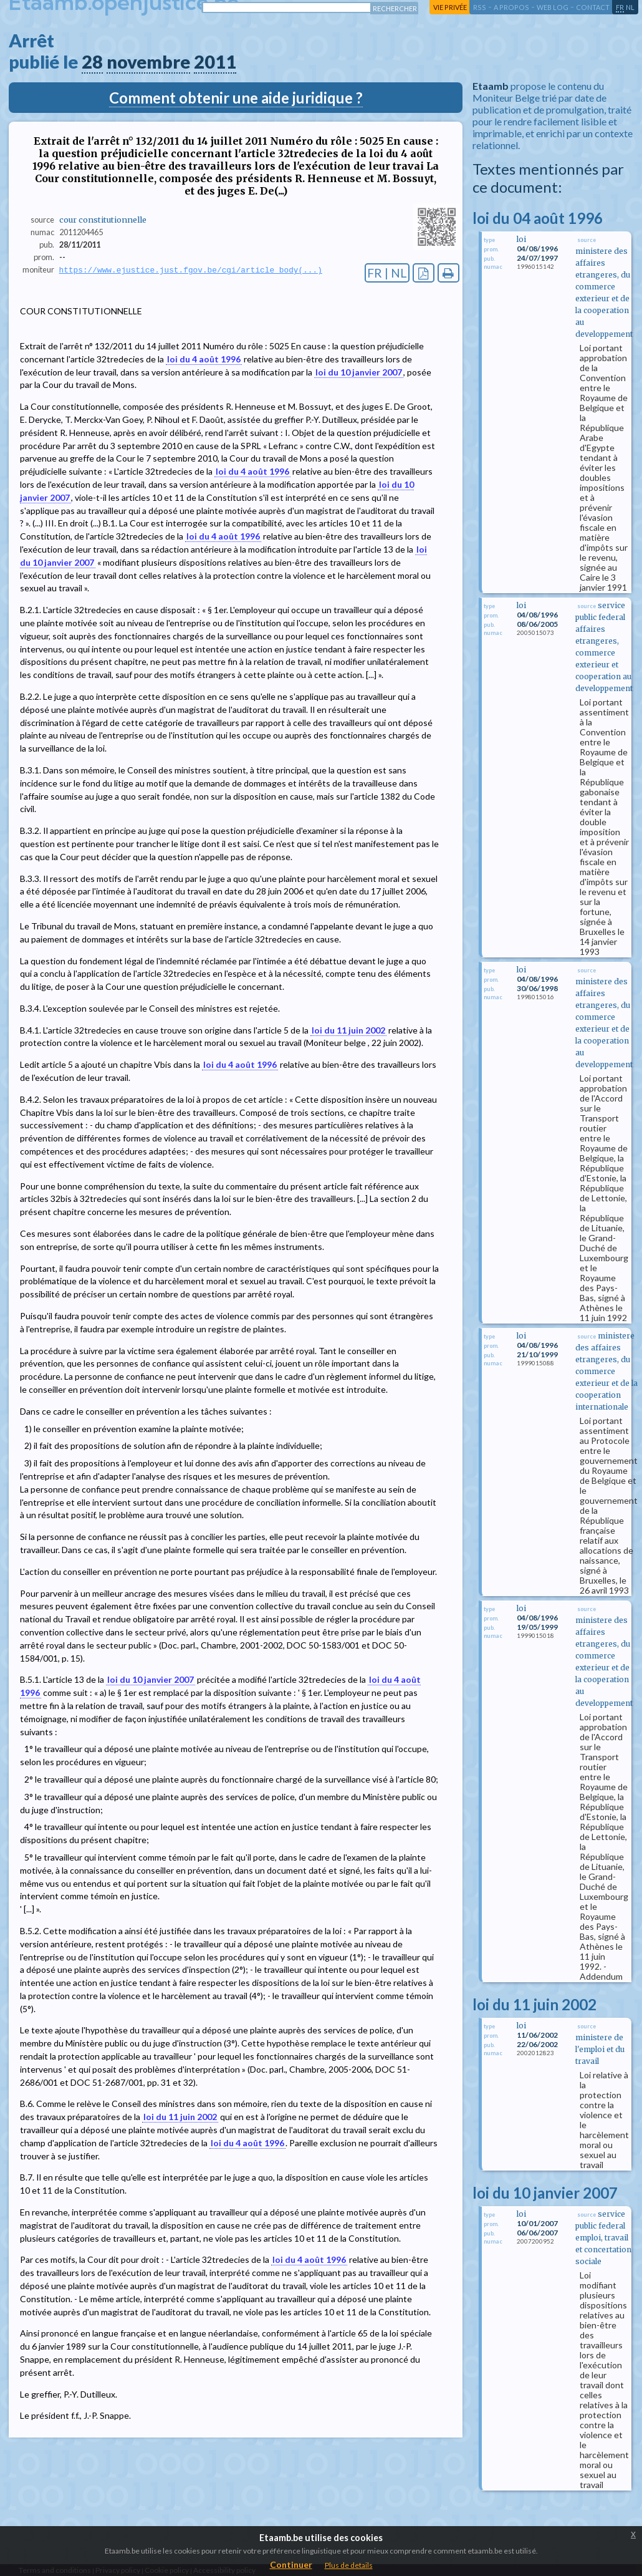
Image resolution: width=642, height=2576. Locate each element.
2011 (215, 61)
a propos (511, 7)
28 (92, 61)
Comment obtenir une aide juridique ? (236, 98)
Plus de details (349, 2565)
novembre (148, 61)
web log (552, 7)
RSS (479, 7)
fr (620, 7)
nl (630, 7)
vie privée (450, 7)
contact (593, 7)
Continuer (291, 2564)
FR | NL (387, 273)
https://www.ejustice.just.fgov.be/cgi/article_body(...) (190, 270)
